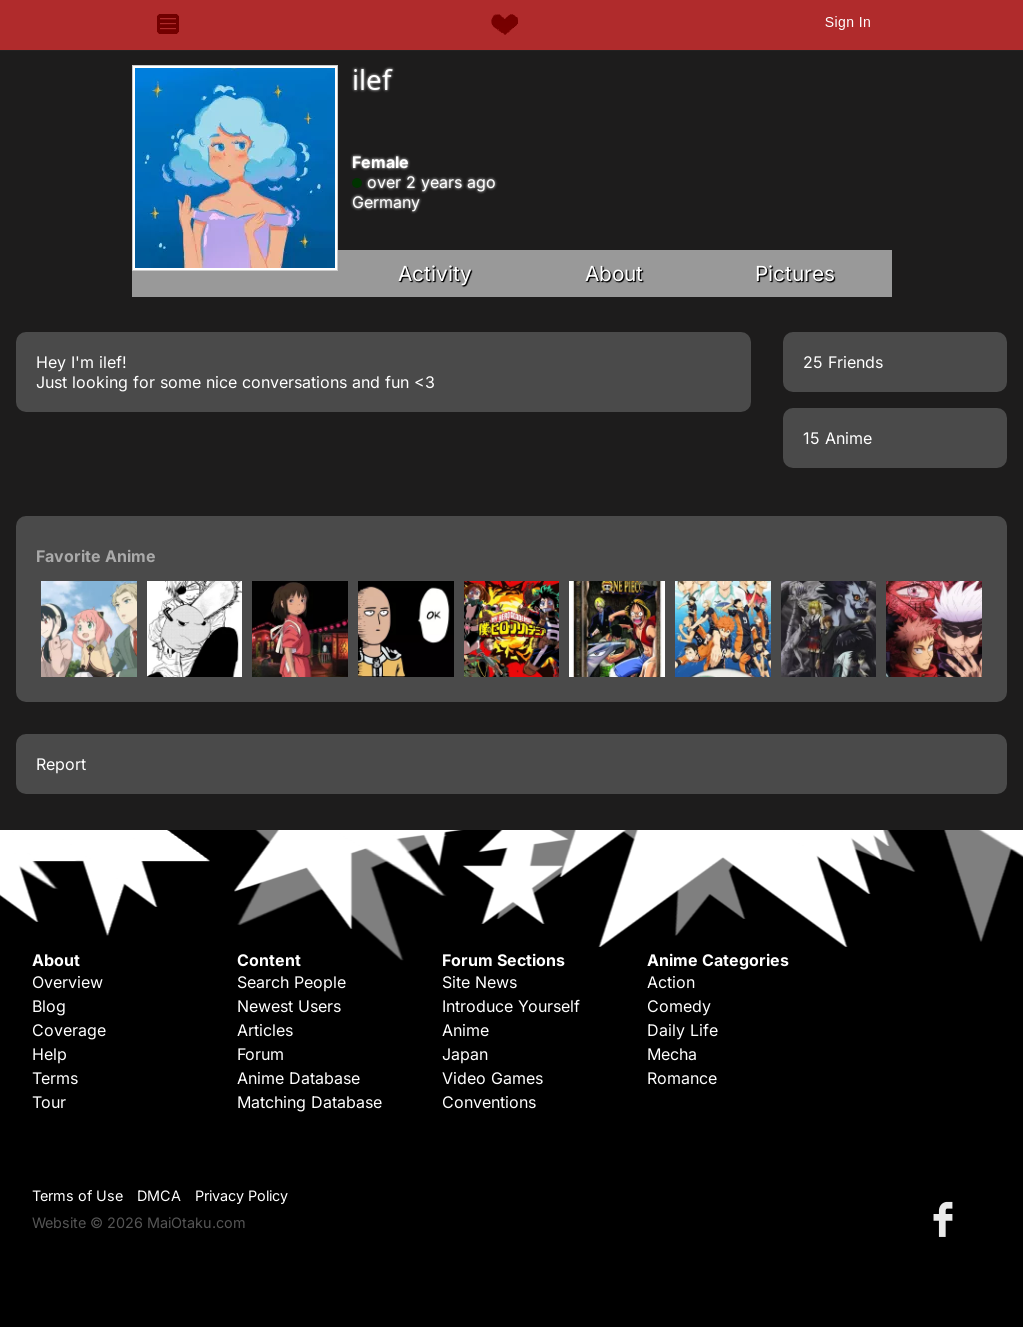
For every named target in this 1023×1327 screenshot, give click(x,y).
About (614, 273)
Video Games (492, 1078)
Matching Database (309, 1102)
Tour (49, 1102)
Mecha (672, 1054)
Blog (49, 1006)
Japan (465, 1054)
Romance (682, 1078)
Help (49, 1054)
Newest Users (289, 1006)
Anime (465, 1030)
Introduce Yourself (511, 1006)
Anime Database (298, 1078)
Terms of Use (77, 1195)
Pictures (795, 273)
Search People (291, 982)
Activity (435, 273)
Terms (55, 1078)
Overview (67, 982)
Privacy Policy (241, 1195)
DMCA (159, 1195)
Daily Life (682, 1030)
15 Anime (837, 438)
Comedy (679, 1006)
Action (671, 982)
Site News (479, 982)
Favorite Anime (96, 556)
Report (61, 764)
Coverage (69, 1030)
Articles (265, 1030)
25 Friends (843, 362)
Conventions (489, 1102)
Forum (260, 1054)
